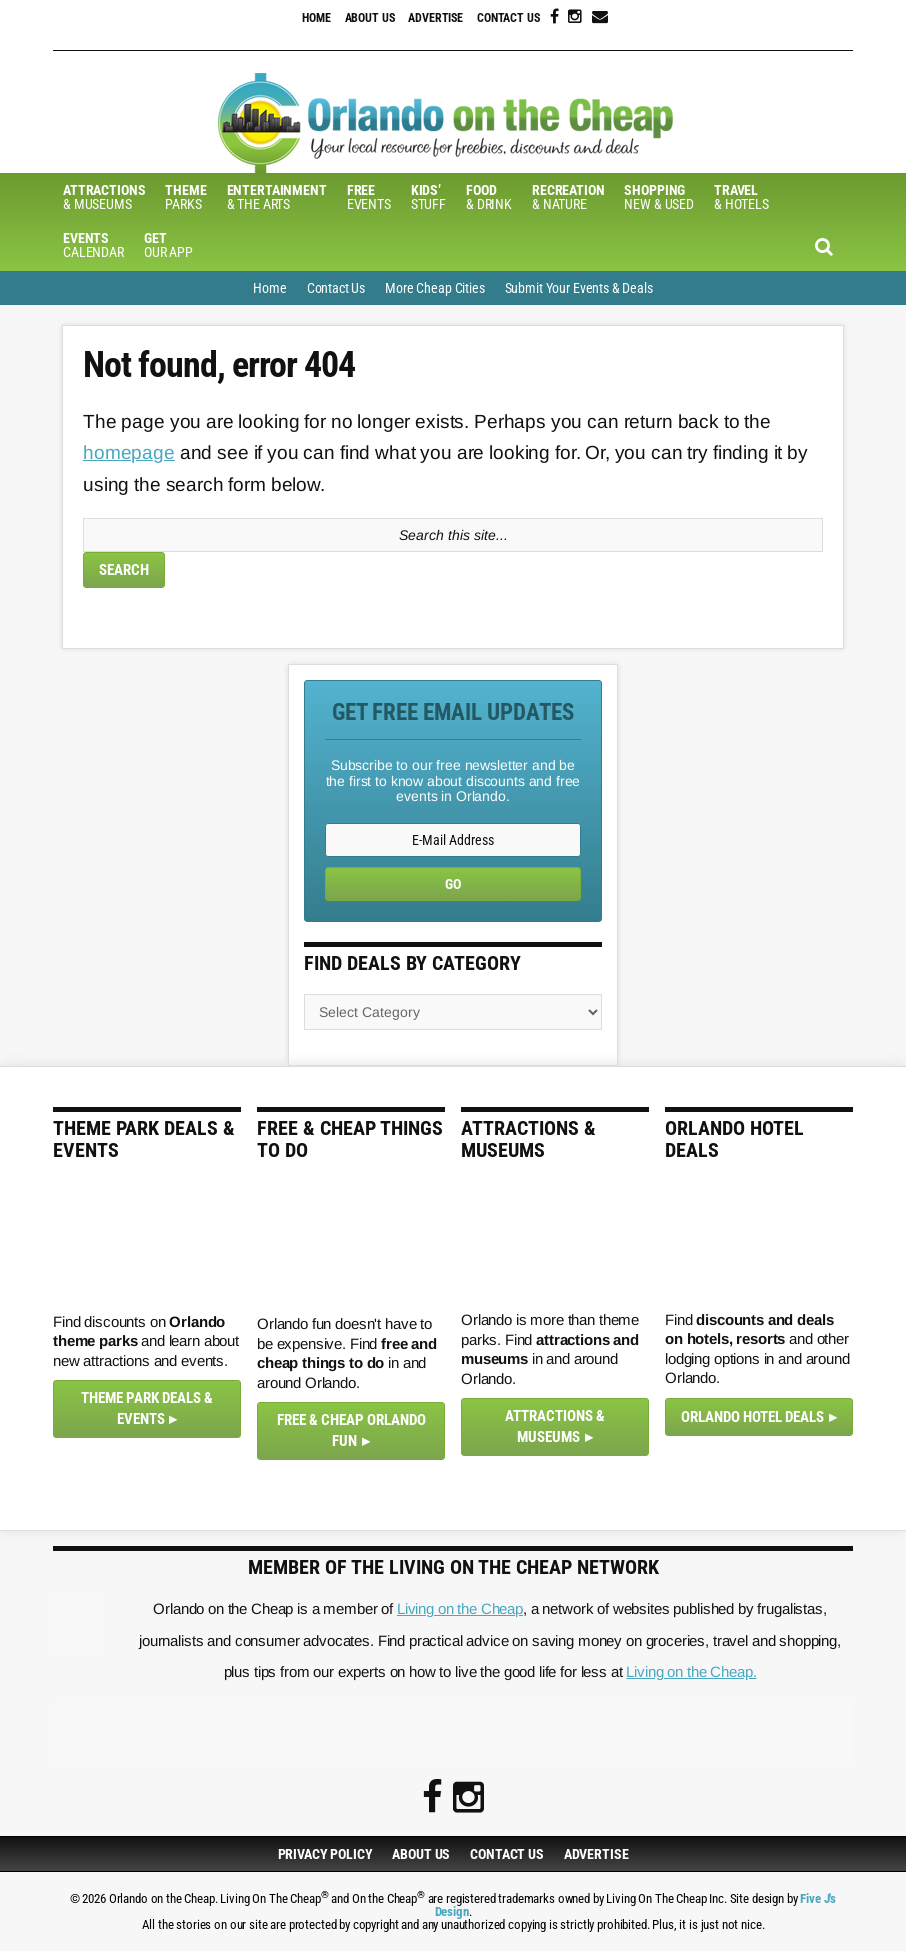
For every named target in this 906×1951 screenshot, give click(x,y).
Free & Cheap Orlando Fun (351, 1430)
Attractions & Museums (555, 1426)
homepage (129, 452)
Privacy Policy (325, 1854)
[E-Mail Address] (453, 840)
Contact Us (508, 18)
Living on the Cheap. (691, 1671)
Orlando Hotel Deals (752, 1417)
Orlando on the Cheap (453, 123)
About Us (370, 18)
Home (316, 18)
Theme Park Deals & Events (147, 1408)
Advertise (435, 18)
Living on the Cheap (460, 1608)
